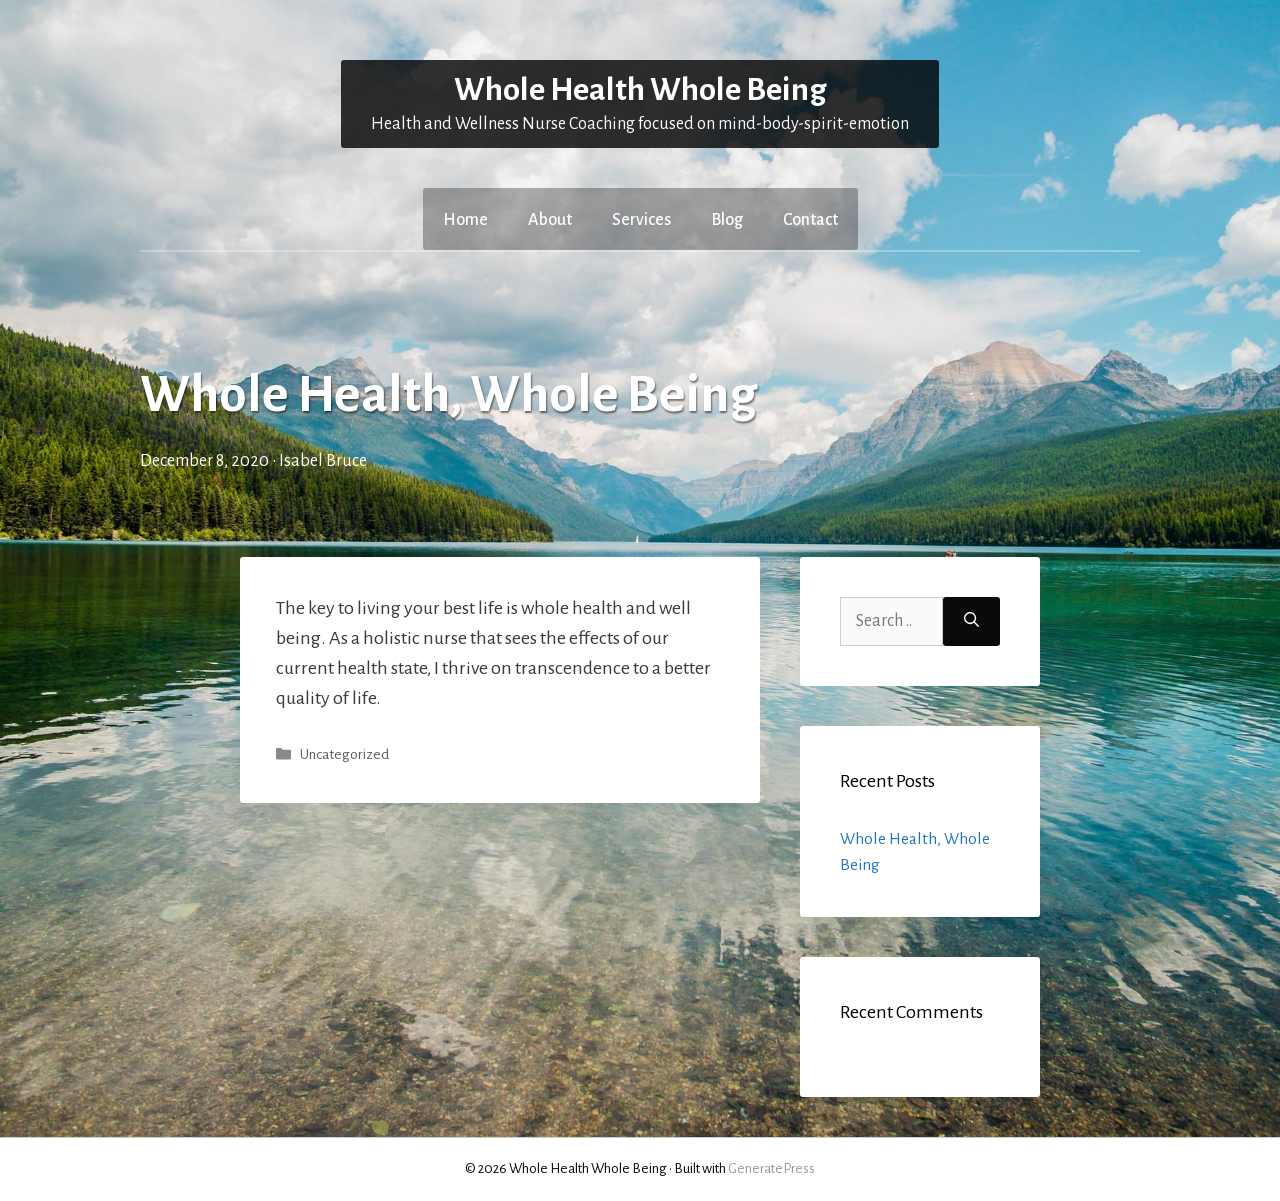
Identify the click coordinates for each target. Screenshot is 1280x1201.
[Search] (971, 621)
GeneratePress (771, 1168)
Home (465, 220)
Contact (810, 220)
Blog (727, 220)
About (550, 220)
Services (641, 220)
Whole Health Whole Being (640, 90)
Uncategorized (344, 754)
